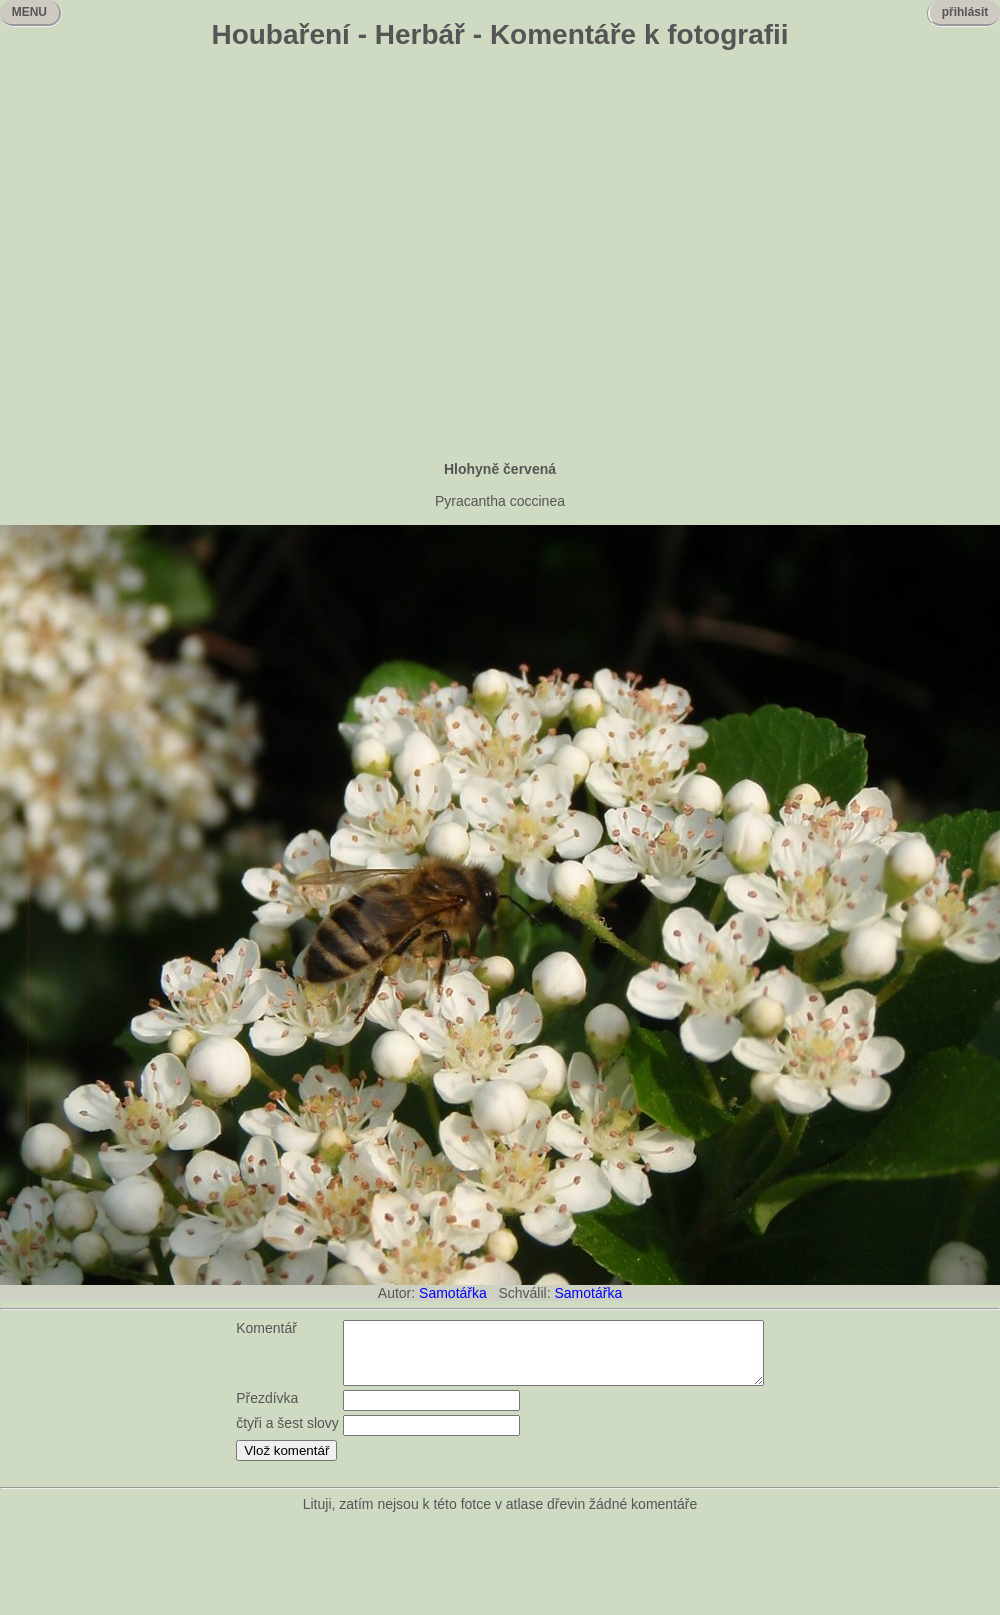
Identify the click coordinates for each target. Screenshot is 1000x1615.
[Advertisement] (187, 257)
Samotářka (453, 1293)
